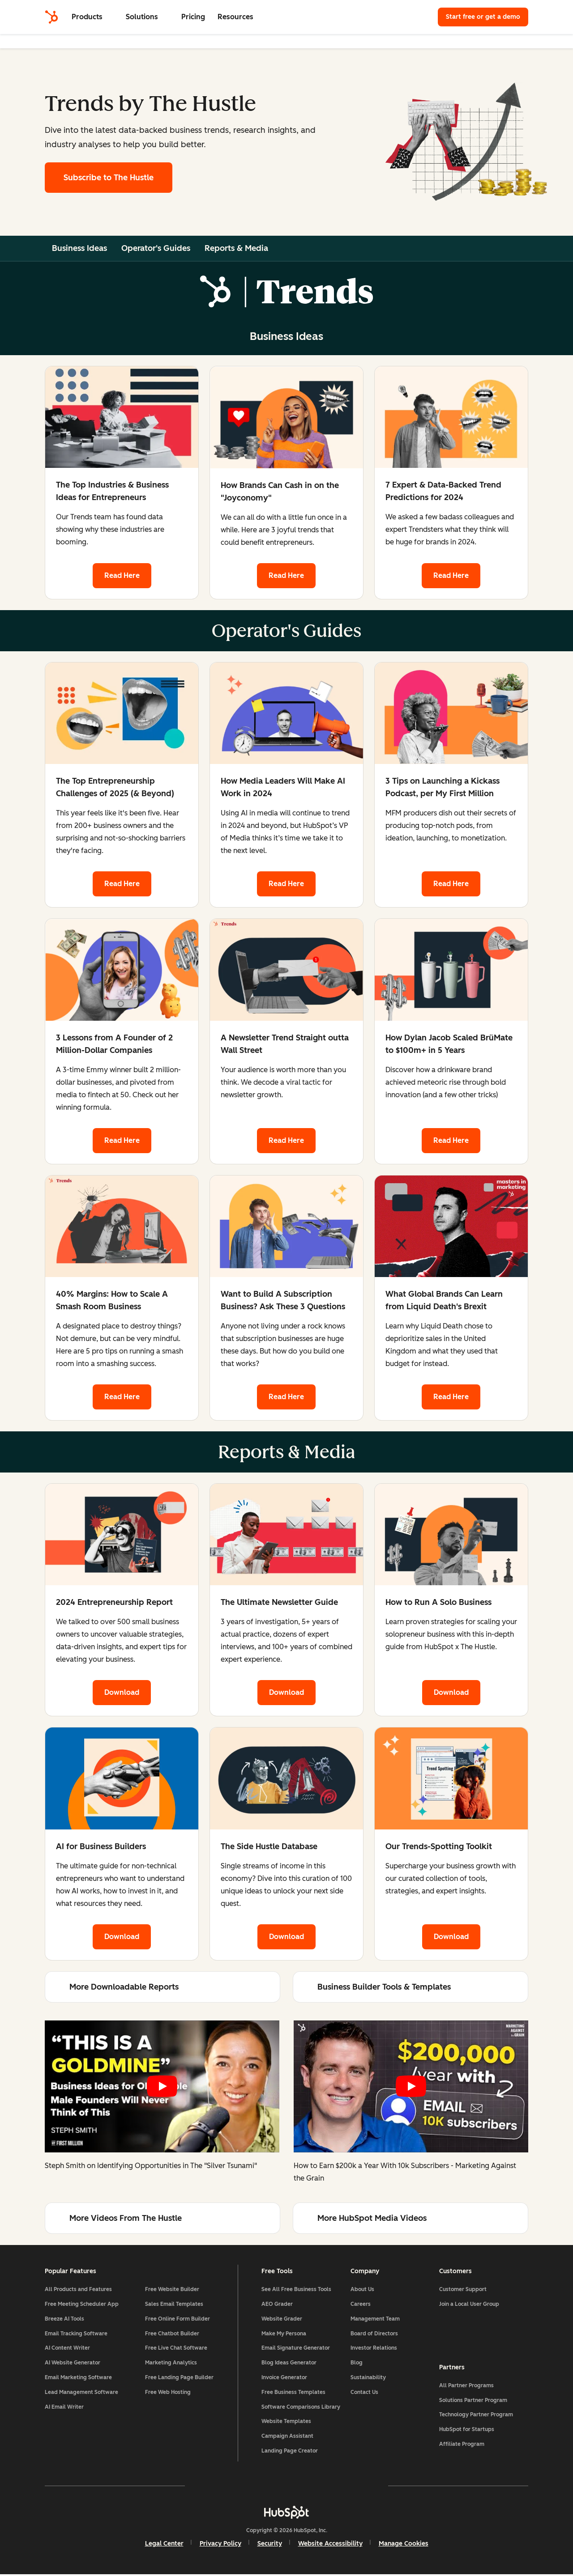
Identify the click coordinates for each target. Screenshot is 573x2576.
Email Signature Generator (295, 2349)
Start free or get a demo (483, 17)
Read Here (122, 575)
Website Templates (286, 2422)
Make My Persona (283, 2334)
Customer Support (463, 2290)
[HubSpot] (51, 17)
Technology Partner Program (476, 2415)
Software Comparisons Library (300, 2408)
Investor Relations (374, 2349)
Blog (357, 2364)
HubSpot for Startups (466, 2430)
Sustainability (368, 2379)
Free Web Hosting (168, 2393)
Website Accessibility (330, 2545)
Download (121, 1693)
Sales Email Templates (174, 2305)
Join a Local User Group (469, 2305)
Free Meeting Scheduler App (82, 2305)
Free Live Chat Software (176, 2349)
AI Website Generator (72, 2364)
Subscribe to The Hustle (109, 177)
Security (269, 2545)
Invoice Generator (284, 2379)
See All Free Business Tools (296, 2290)
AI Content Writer (67, 2349)
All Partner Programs (466, 2386)
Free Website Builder (172, 2290)
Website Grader (281, 2320)
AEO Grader (277, 2305)
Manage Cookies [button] (403, 2545)
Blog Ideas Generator (288, 2364)
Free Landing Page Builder (179, 2379)
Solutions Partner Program (473, 2401)
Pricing (193, 17)
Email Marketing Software (78, 2379)
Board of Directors (374, 2334)
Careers (361, 2305)
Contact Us (364, 2393)
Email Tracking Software (76, 2334)
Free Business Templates (293, 2393)
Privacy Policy (220, 2545)
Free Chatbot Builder (172, 2334)
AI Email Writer (64, 2408)
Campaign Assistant (287, 2437)
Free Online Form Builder (177, 2320)
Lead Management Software (81, 2393)
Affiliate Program (461, 2445)
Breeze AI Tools (64, 2320)
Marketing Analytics (171, 2364)
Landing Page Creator (289, 2452)
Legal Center (164, 2545)
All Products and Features (78, 2290)
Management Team (375, 2320)
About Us (362, 2290)
